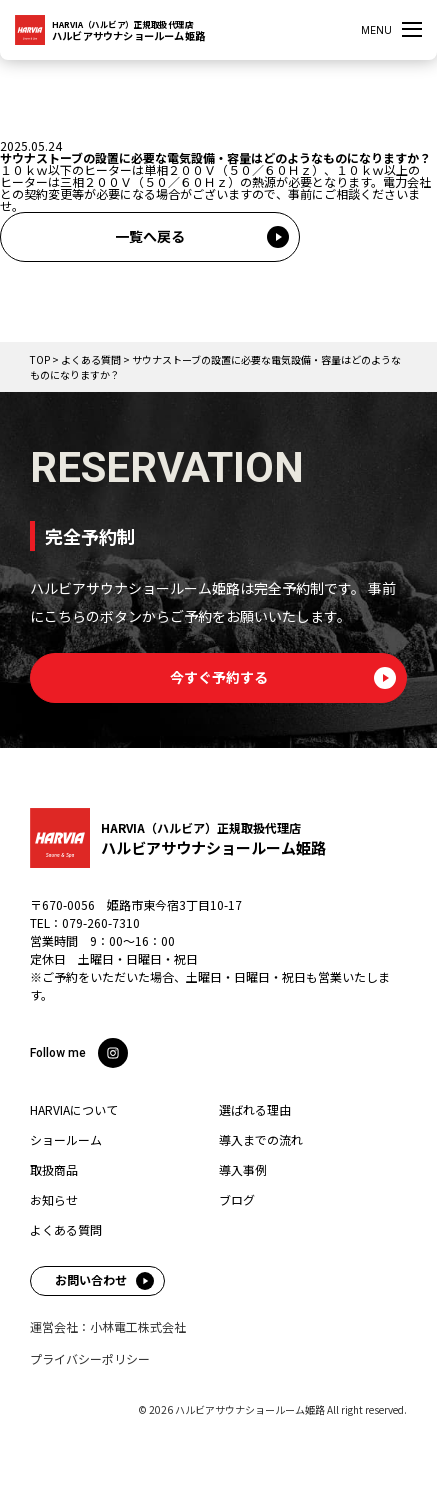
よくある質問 (66, 1230)
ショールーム (66, 1140)
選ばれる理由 (255, 1110)
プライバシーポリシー (90, 1359)
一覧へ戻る (150, 236)
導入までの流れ (261, 1140)
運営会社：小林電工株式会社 (108, 1327)
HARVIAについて (74, 1110)
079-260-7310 (101, 922)
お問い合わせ (91, 1279)
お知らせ (54, 1200)
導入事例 (243, 1170)
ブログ (237, 1200)
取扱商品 (54, 1170)
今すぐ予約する (219, 677)
